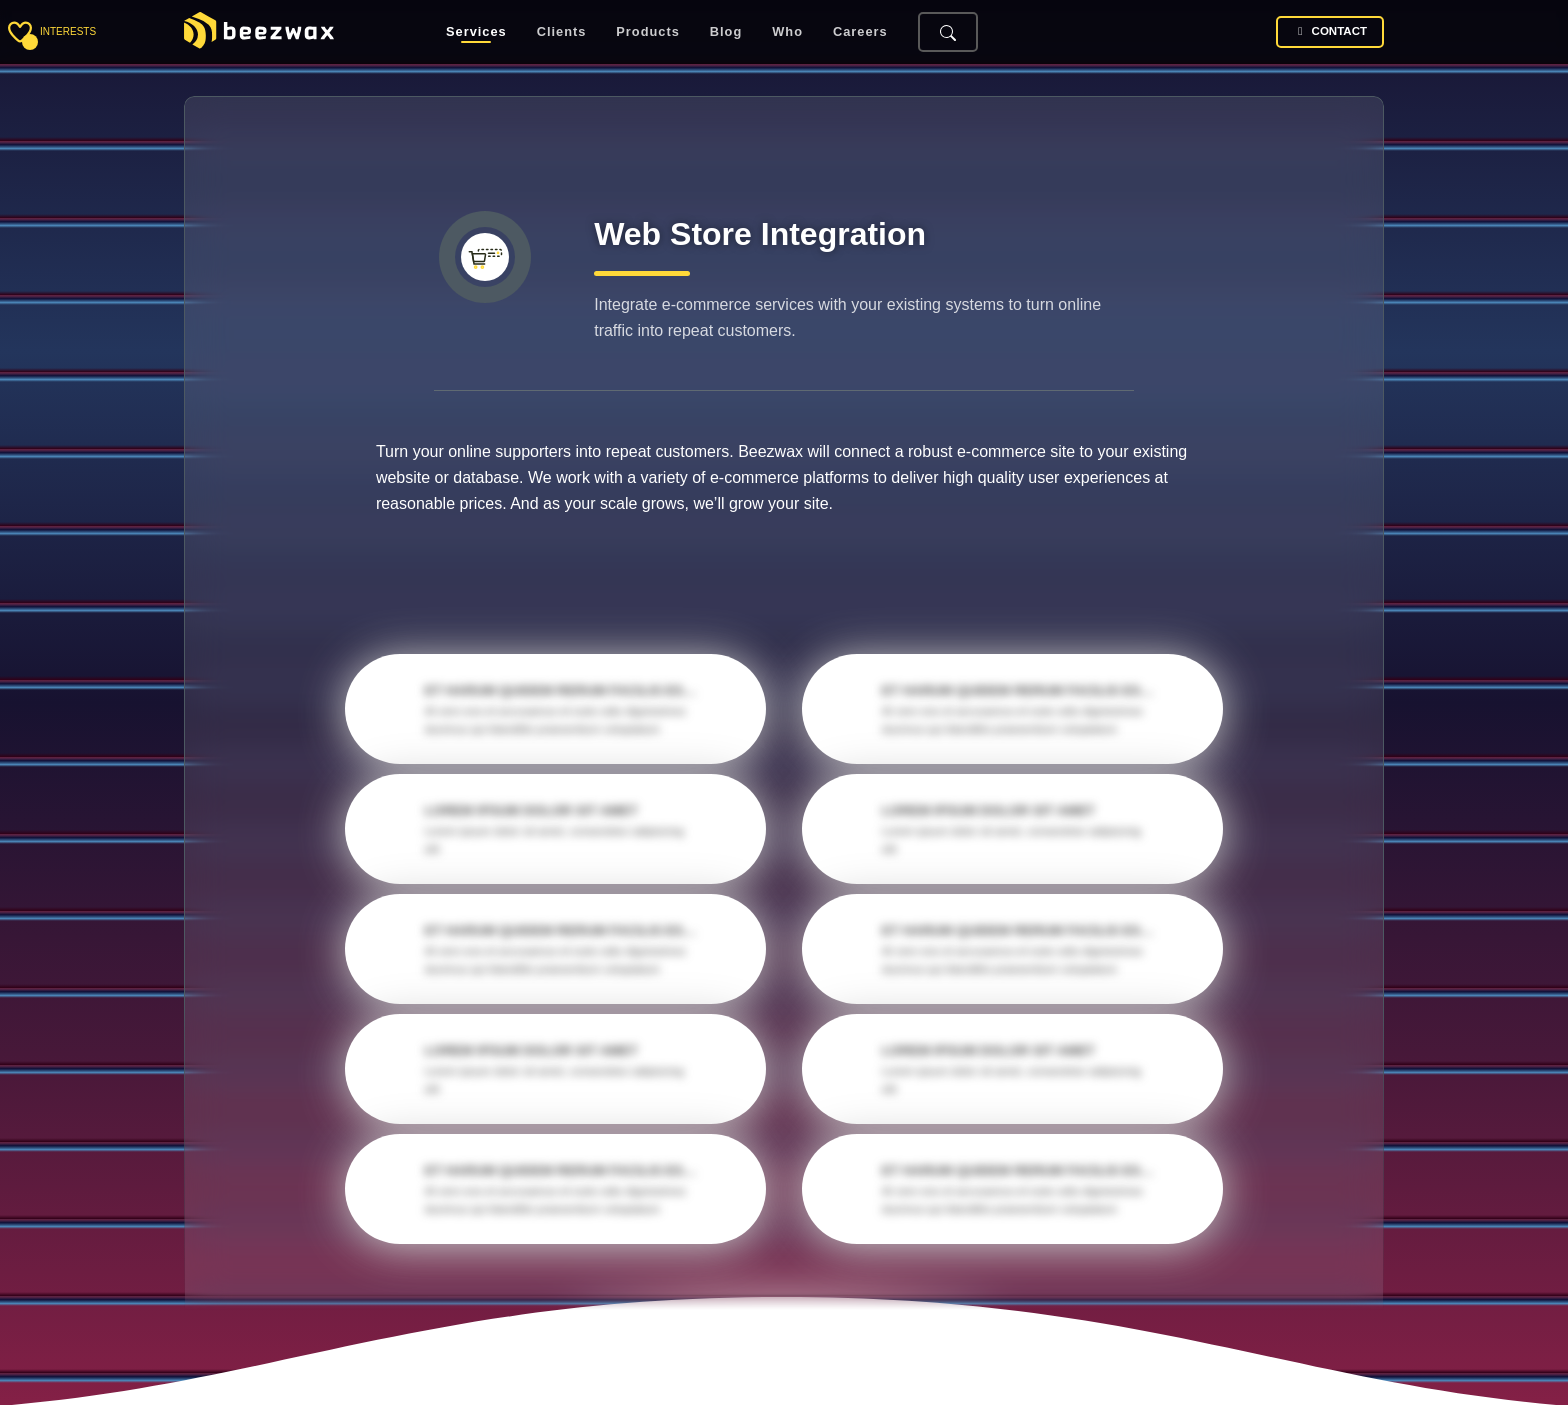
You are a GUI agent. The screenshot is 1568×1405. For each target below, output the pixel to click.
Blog (726, 32)
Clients (562, 32)
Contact (1330, 31)
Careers (860, 32)
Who (787, 32)
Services (476, 32)
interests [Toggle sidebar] (68, 31)
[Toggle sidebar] (20, 32)
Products (647, 32)
